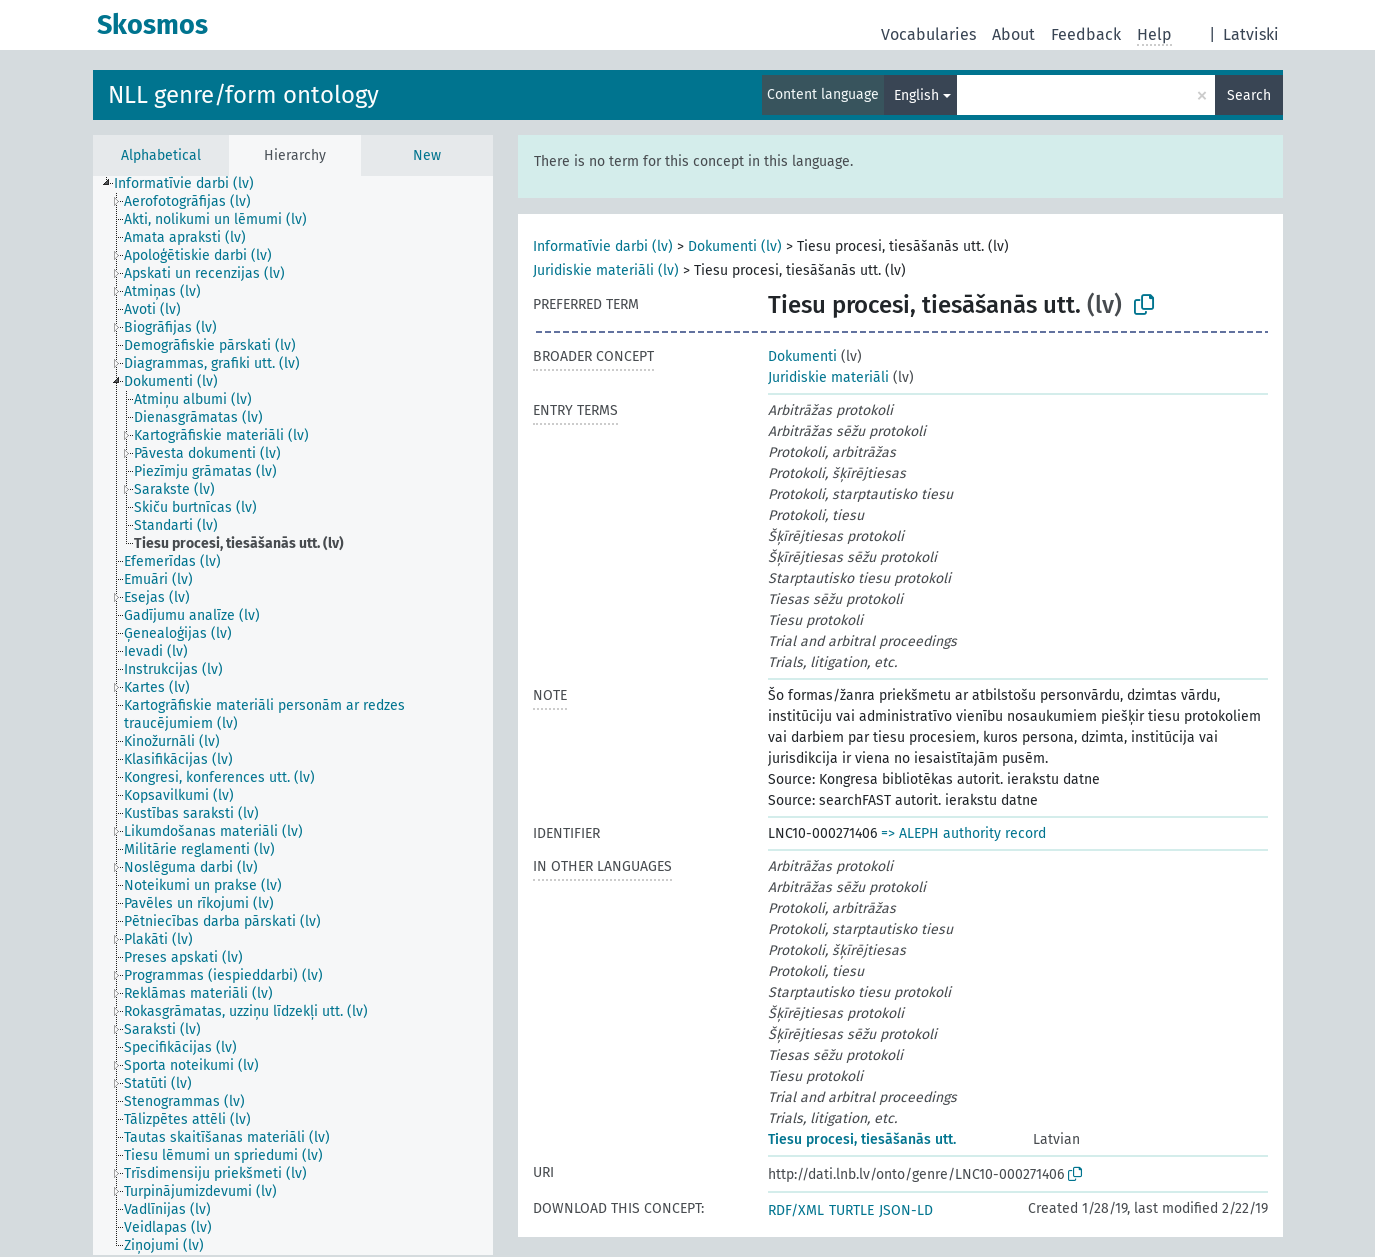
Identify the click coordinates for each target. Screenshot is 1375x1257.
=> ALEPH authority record (963, 833)
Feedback (1086, 34)
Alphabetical (161, 155)
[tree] (293, 715)
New (427, 155)
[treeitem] (192, 184)
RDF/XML (796, 1210)
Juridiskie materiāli (828, 377)
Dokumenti (802, 356)
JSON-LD (906, 1210)
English (916, 95)
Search (1249, 95)
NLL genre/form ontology (243, 95)
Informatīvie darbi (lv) (603, 246)
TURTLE (851, 1210)
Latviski (1251, 34)
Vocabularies (928, 34)
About (1013, 34)
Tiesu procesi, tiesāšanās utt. (862, 1139)
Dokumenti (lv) (735, 246)
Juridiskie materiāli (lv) (606, 270)
